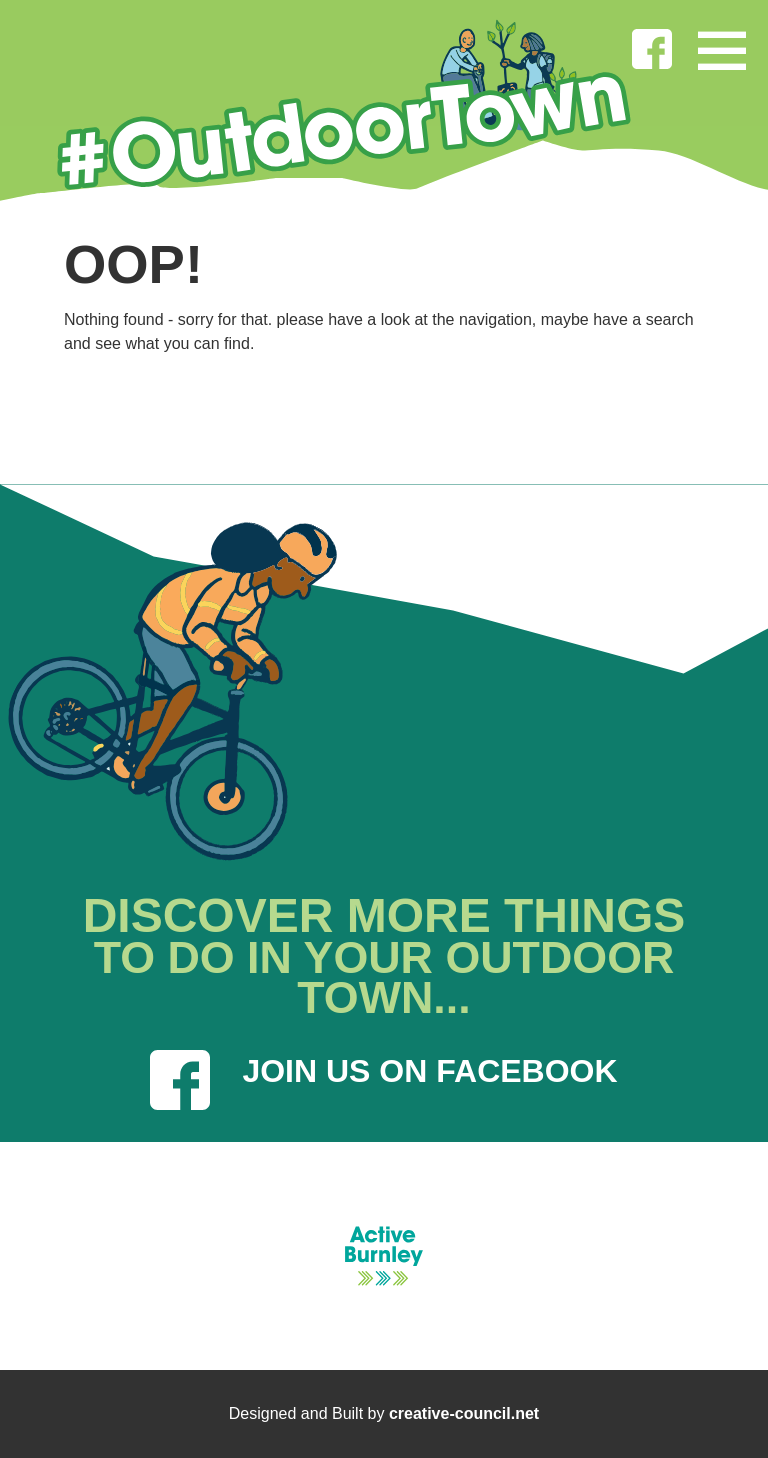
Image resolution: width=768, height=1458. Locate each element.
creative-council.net (464, 1413)
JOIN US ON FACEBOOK (383, 1080)
